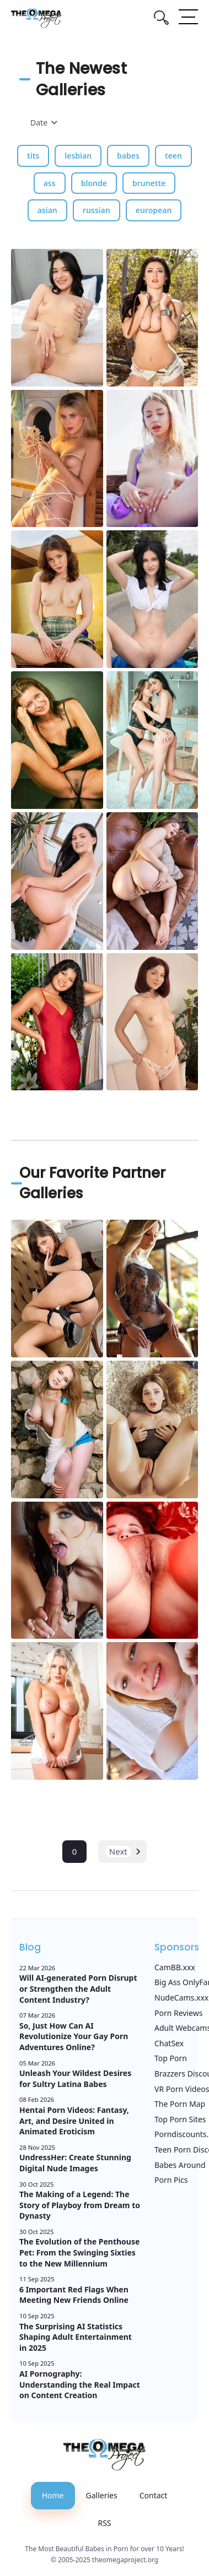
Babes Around (180, 2165)
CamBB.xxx (174, 1967)
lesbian (78, 155)
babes (128, 155)
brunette (148, 183)
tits (33, 155)
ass (50, 183)
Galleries (101, 2495)
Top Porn (170, 2058)
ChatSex (169, 2043)
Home (53, 2495)
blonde (94, 183)
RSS (104, 2523)
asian (47, 210)
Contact (154, 2495)
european (154, 210)
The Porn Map (179, 2104)
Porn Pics (171, 2180)
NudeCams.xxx (181, 1997)
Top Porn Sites (180, 2119)
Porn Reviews (178, 2013)
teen (173, 155)
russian (96, 210)
